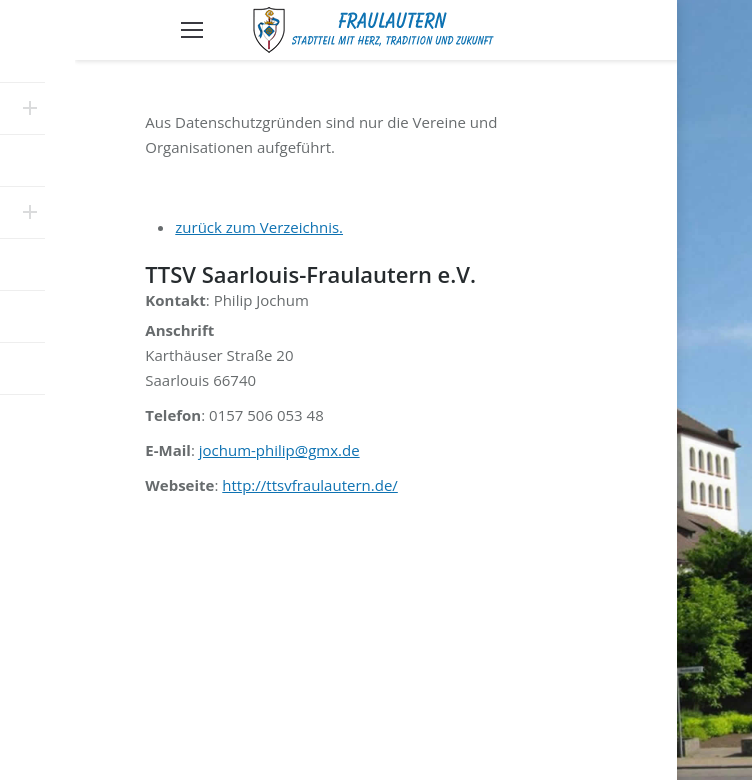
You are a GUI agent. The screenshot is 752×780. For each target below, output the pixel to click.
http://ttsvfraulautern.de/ (310, 485)
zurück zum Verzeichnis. (259, 227)
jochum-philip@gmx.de (279, 450)
